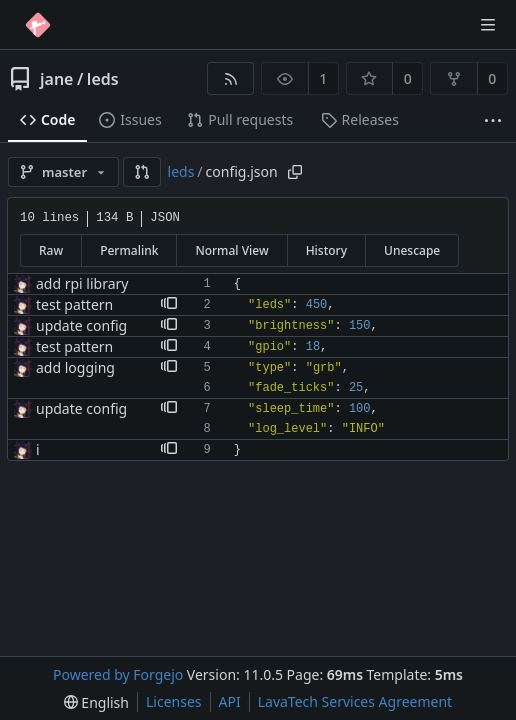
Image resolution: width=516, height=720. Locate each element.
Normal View (231, 250)
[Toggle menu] (488, 25)
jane (56, 79)
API (230, 701)
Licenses (174, 701)
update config (81, 325)
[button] (142, 172)
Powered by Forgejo (118, 674)
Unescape (412, 250)
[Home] (38, 25)
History (326, 250)
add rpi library (82, 283)
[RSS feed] (230, 78)
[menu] (96, 702)
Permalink (129, 250)
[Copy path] (295, 172)
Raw (51, 250)
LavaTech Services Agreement (355, 701)
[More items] (493, 120)
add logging (75, 367)
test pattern (74, 304)
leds (103, 79)
